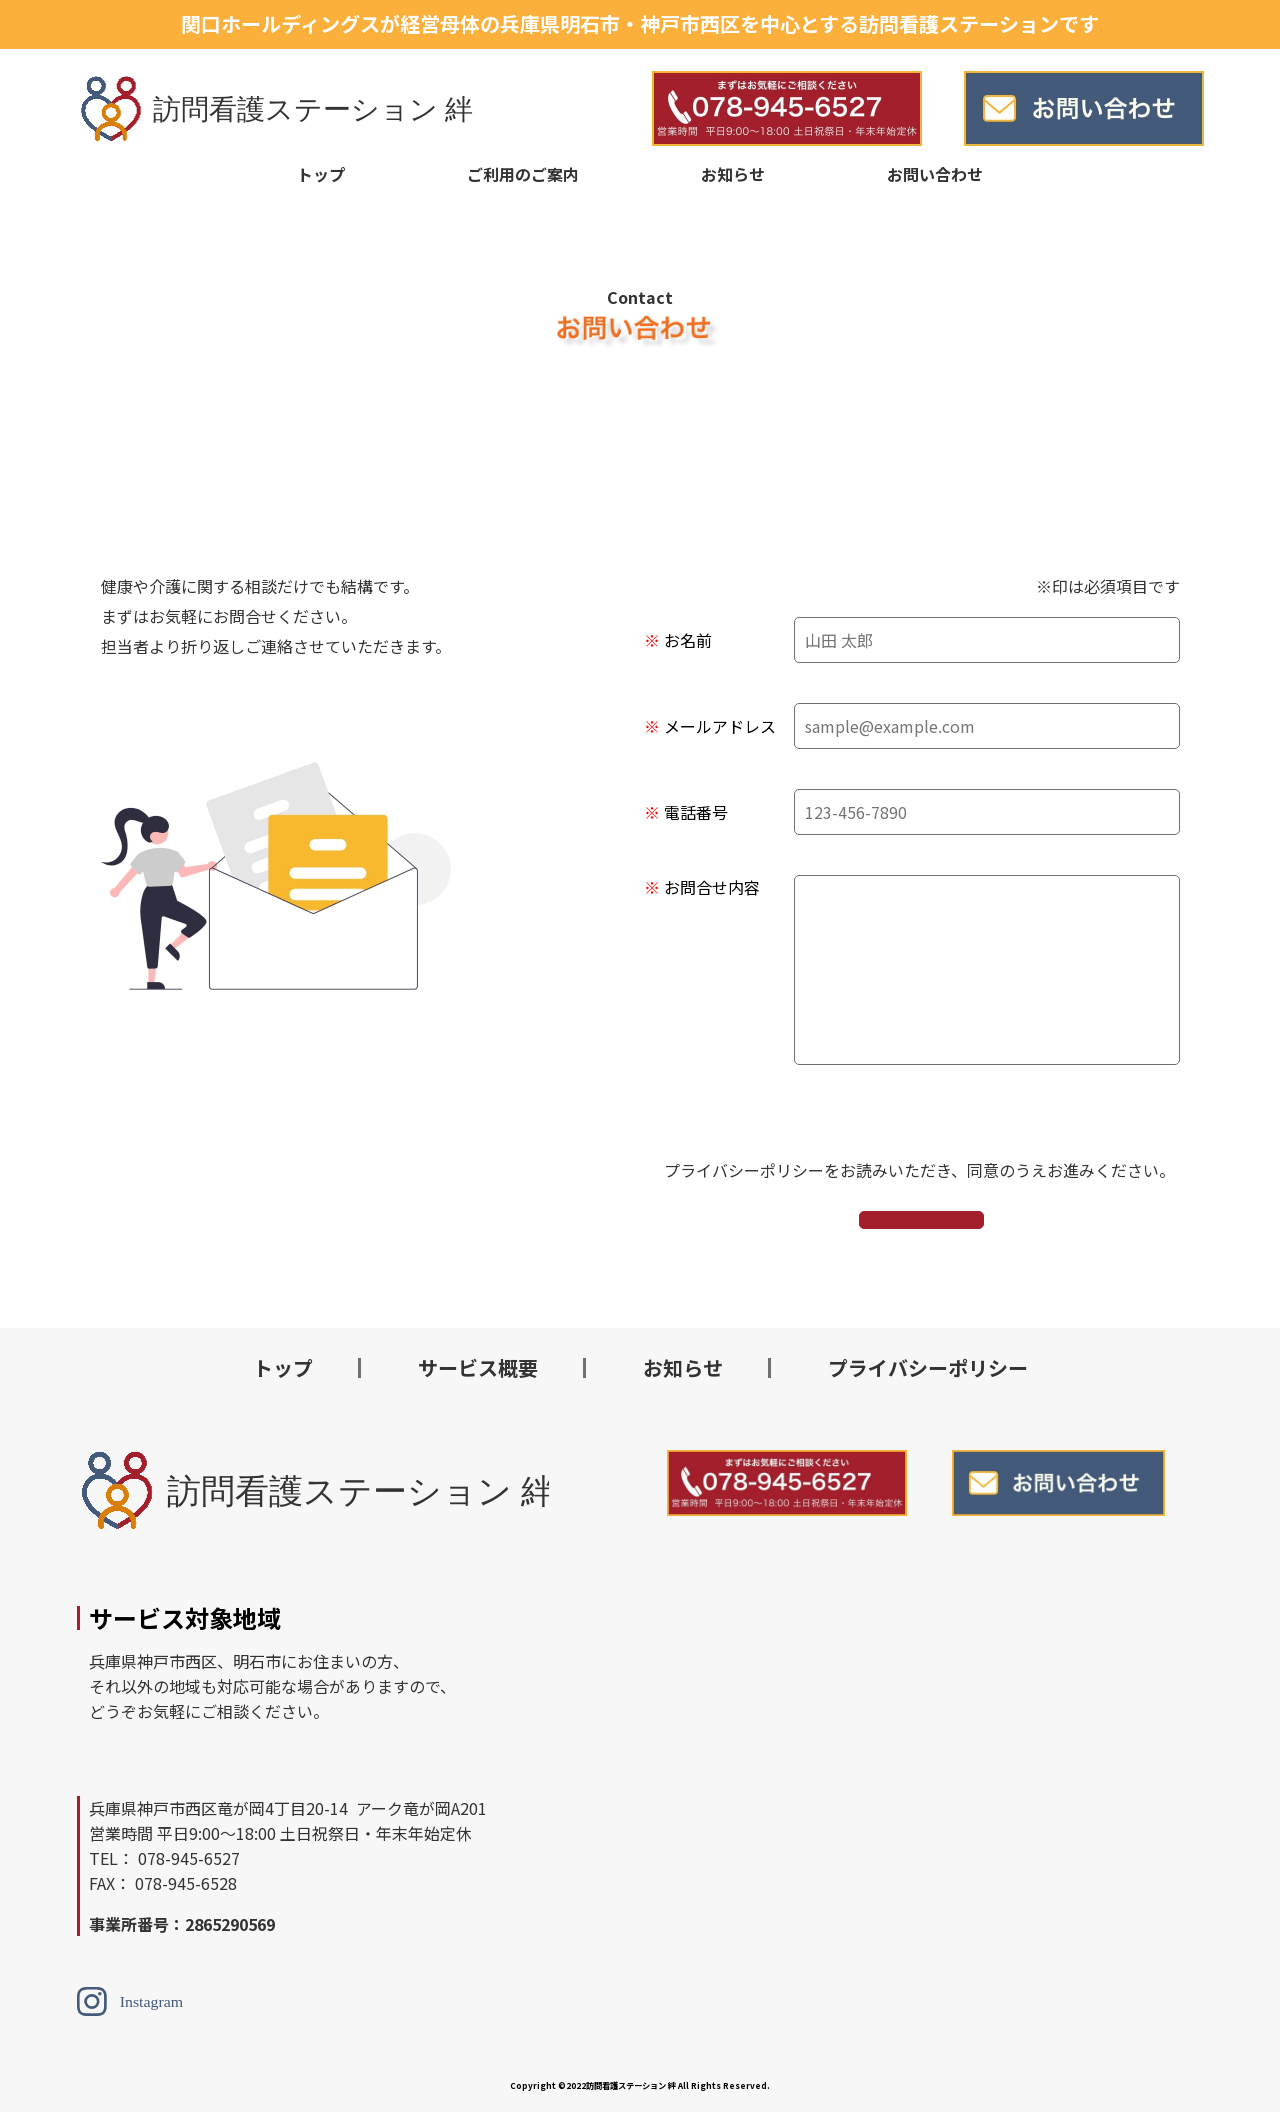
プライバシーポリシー (928, 1381)
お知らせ (733, 174)
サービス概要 (478, 1381)
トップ (321, 174)
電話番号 (696, 812)
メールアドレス (720, 726)
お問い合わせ (935, 174)
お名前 (688, 640)
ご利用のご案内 (523, 174)
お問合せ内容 (712, 887)
